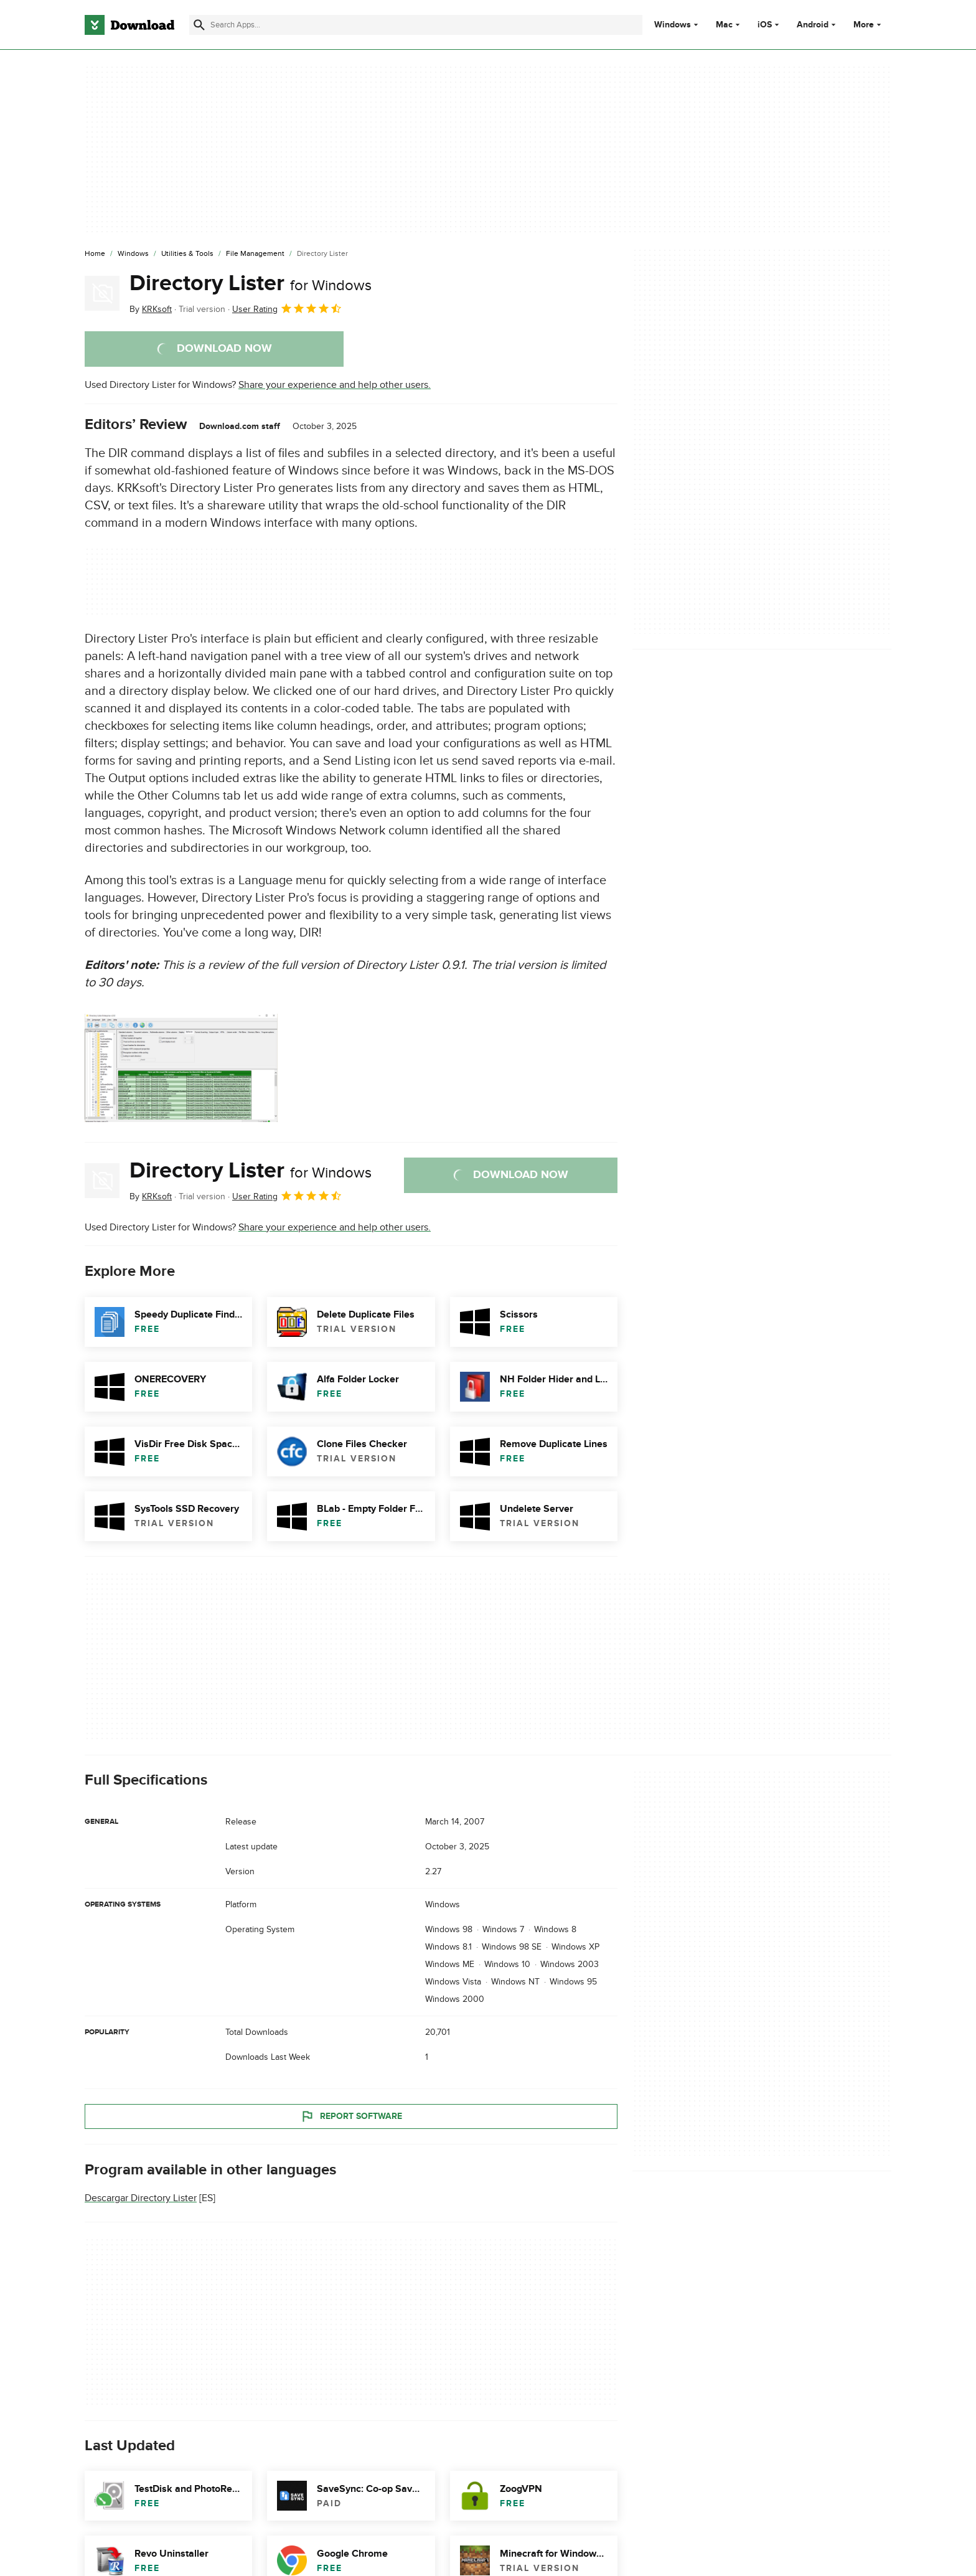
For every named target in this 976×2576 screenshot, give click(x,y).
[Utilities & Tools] (187, 254)
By (150, 309)
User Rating (287, 308)
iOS (765, 25)
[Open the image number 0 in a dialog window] (181, 1068)
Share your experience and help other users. (334, 385)
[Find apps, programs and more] (415, 25)
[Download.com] (129, 25)
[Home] (95, 254)
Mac (724, 25)
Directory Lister (250, 283)
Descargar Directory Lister (141, 2198)
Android (812, 25)
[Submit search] (199, 25)
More (868, 24)
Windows (672, 25)
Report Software (351, 2115)
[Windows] (133, 254)
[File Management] (255, 254)
